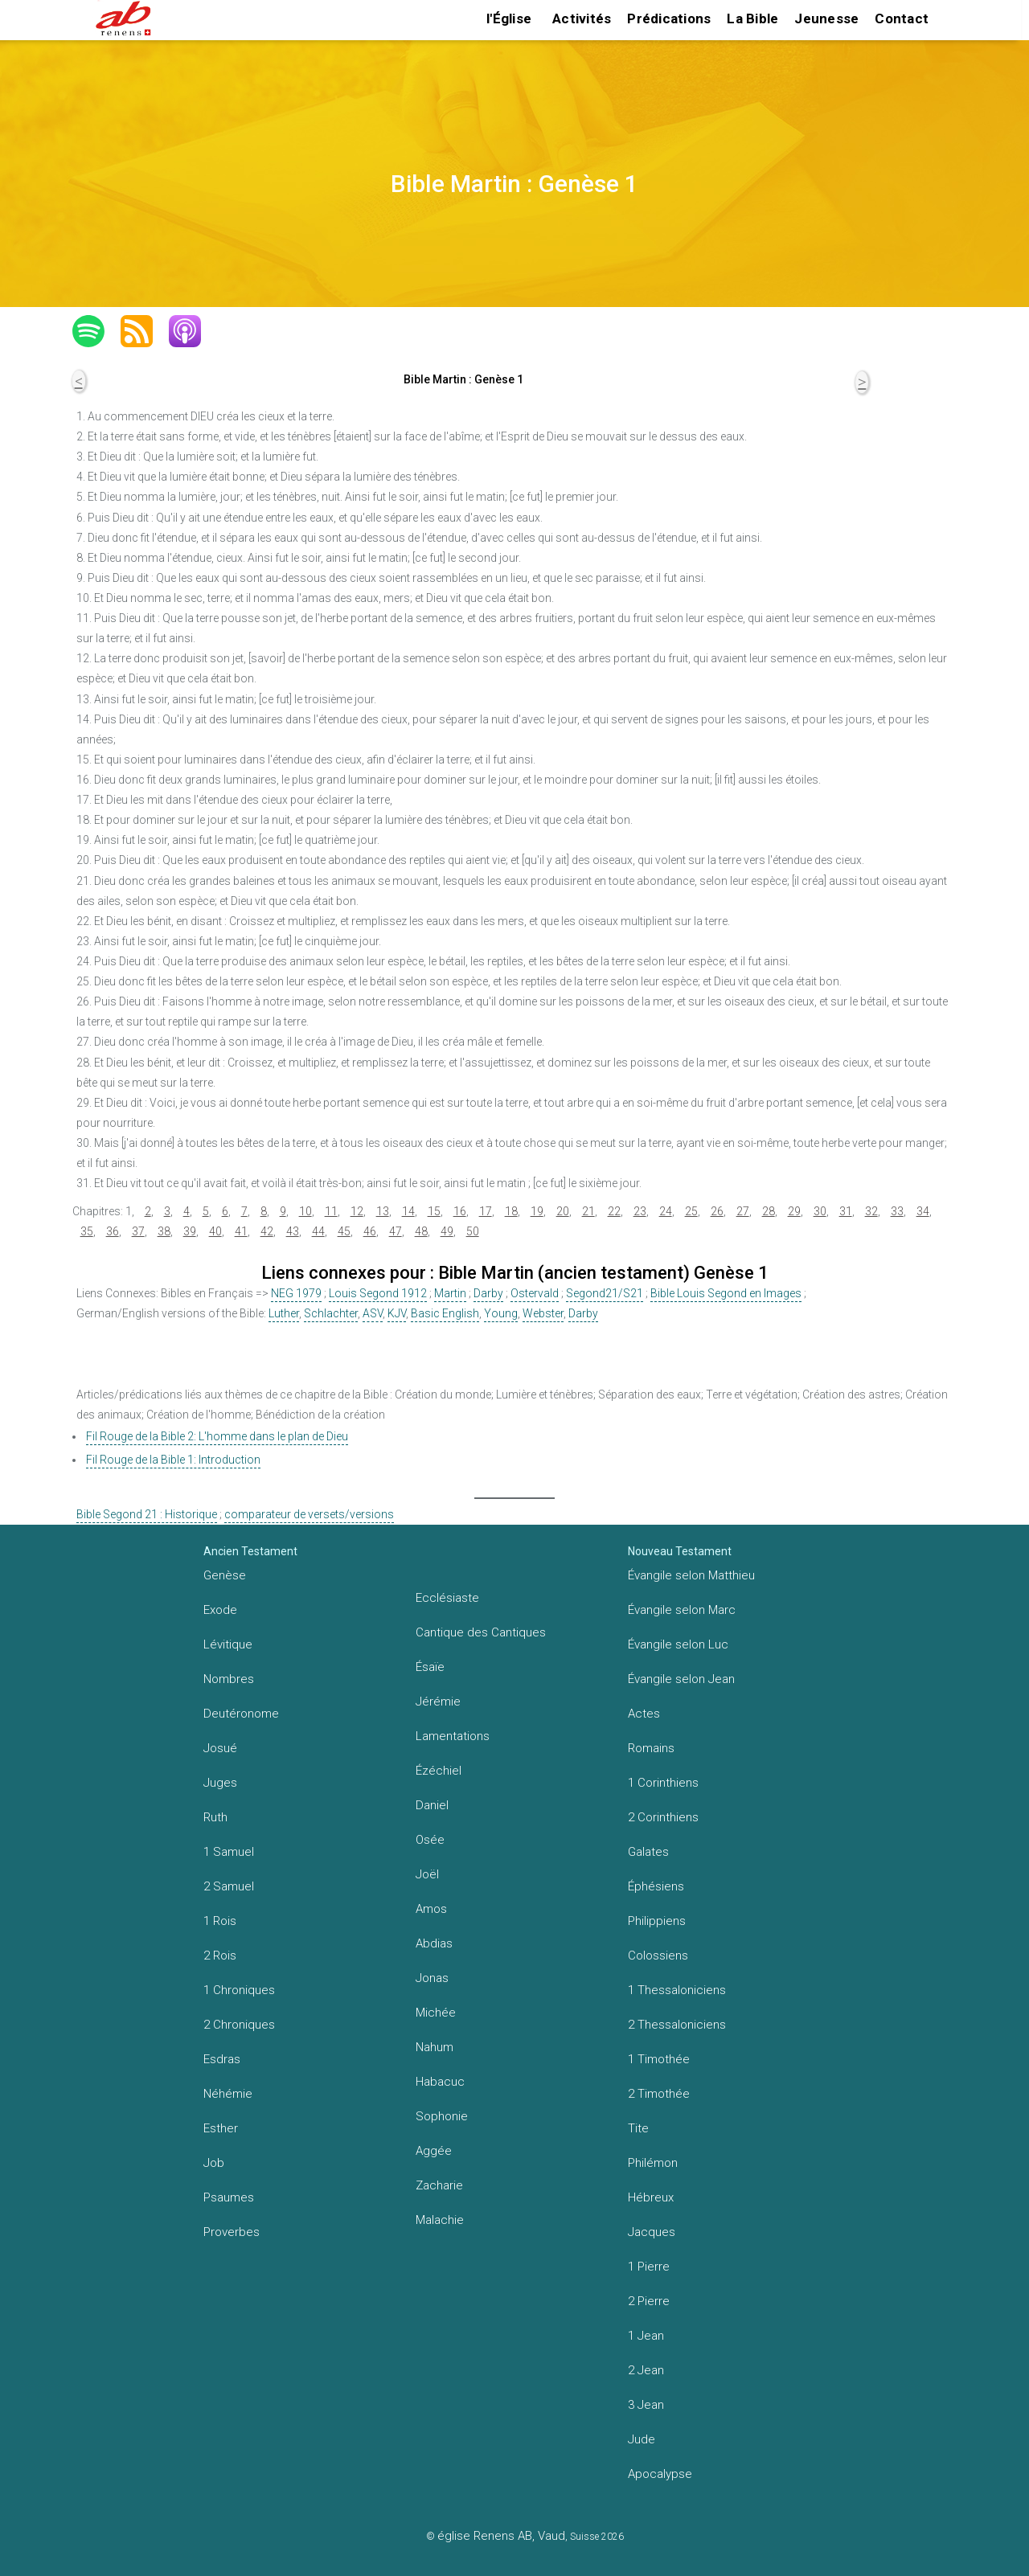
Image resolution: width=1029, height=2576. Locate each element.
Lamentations (453, 1736)
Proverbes (231, 2232)
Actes (644, 1713)
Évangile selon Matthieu (691, 1575)
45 (344, 1231)
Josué (220, 1748)
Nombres (228, 1679)
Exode (220, 1610)
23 (639, 1211)
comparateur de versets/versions (309, 1514)
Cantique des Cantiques (481, 1632)
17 (485, 1211)
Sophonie (442, 2116)
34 (922, 1211)
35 (86, 1231)
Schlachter (331, 1313)
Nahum (434, 2047)
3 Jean (646, 2405)
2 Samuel (228, 1886)
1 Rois (219, 1921)
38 (164, 1231)
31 (845, 1211)
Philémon (653, 2163)
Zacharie (439, 2185)
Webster (543, 1313)
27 (742, 1211)
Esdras (221, 2059)
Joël (427, 1874)
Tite (638, 2128)
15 (434, 1211)
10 (305, 1211)
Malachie (440, 2220)
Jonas (432, 1978)
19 (537, 1211)
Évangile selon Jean (681, 1679)
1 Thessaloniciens (677, 1990)
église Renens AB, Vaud (501, 2536)
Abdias (434, 1943)
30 (820, 1211)
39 (189, 1231)
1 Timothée (659, 2059)
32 (871, 1211)
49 (447, 1231)
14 (408, 1211)
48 (421, 1231)
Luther (284, 1313)
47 (395, 1231)
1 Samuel (228, 1852)
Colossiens (658, 1955)
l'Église (508, 18)
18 (511, 1211)
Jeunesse (826, 18)
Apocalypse (660, 2474)
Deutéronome (241, 1713)
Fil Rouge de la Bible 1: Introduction (173, 1459)
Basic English (445, 1313)
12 (357, 1211)
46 (369, 1231)
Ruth (215, 1817)
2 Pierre (649, 2301)
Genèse (224, 1575)
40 (215, 1231)
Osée (430, 1840)
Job (213, 2163)
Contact (902, 18)
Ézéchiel (438, 1770)
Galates (648, 1852)
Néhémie (227, 2094)
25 (691, 1211)
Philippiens (657, 1921)
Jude (641, 2439)
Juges (220, 1782)
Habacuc (440, 2081)
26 (717, 1211)
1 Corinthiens (663, 1782)
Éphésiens (656, 1886)
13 (382, 1211)
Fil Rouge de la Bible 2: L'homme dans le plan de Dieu (217, 1436)
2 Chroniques (239, 2024)
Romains (651, 1748)
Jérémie (438, 1701)
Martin (450, 1293)
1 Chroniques (239, 1990)
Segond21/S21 (604, 1293)
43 (292, 1231)
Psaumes (228, 2197)
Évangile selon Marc (682, 1610)
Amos (431, 1909)
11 (331, 1211)
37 (138, 1231)
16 (459, 1211)
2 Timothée (659, 2094)
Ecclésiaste (447, 1598)
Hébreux (651, 2197)
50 (472, 1231)
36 (112, 1231)
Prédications (669, 18)
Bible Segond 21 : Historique (146, 1514)
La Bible (752, 18)
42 (266, 1231)
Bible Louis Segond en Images (725, 1293)
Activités (581, 18)
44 (318, 1231)
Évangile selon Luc (678, 1644)
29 (794, 1211)
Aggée (434, 2151)
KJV (396, 1313)
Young (501, 1313)
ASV (373, 1313)
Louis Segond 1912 (378, 1293)
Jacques (651, 2232)
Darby (488, 1293)
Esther (220, 2128)
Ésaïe (430, 1667)
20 (562, 1211)
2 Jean (646, 2370)
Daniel (432, 1805)
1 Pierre (649, 2266)
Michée (436, 2012)
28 (768, 1211)
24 (665, 1211)
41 (241, 1231)
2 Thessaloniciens (677, 2024)
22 (614, 1211)
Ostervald (534, 1293)
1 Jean (646, 2335)
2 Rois (219, 1955)
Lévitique (227, 1644)
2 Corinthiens (663, 1817)
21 (588, 1211)
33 (897, 1211)
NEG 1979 (296, 1293)
